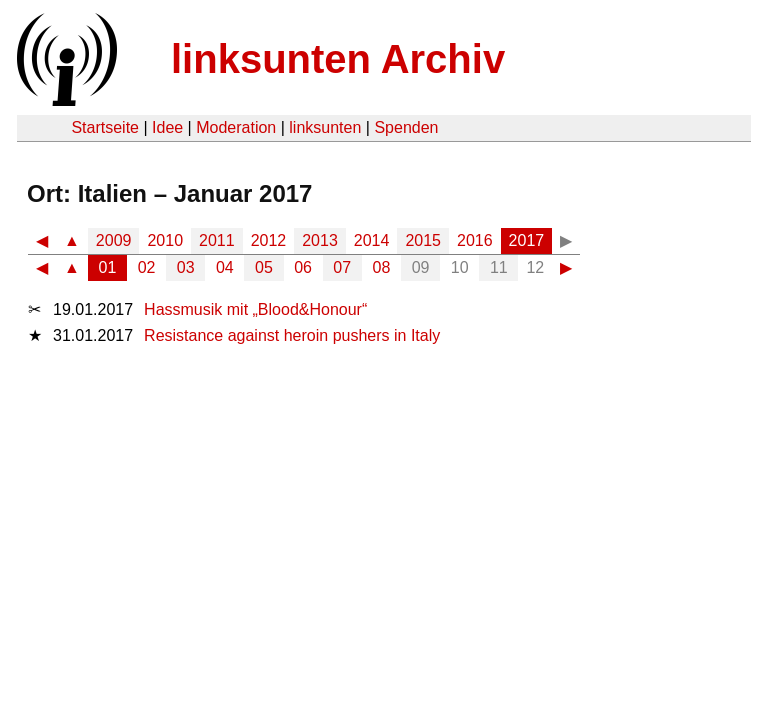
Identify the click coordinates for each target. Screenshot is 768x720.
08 (382, 267)
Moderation (236, 127)
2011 (217, 240)
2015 (423, 240)
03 (186, 267)
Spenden (406, 127)
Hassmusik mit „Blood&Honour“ (255, 309)
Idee (167, 127)
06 (303, 267)
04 (225, 267)
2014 (372, 240)
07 (342, 267)
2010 (165, 240)
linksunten (325, 127)
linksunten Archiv (338, 59)
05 (264, 267)
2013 (320, 240)
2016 (475, 240)
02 (147, 267)
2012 (269, 240)
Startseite (105, 127)
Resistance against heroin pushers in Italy (292, 335)
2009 (114, 240)
